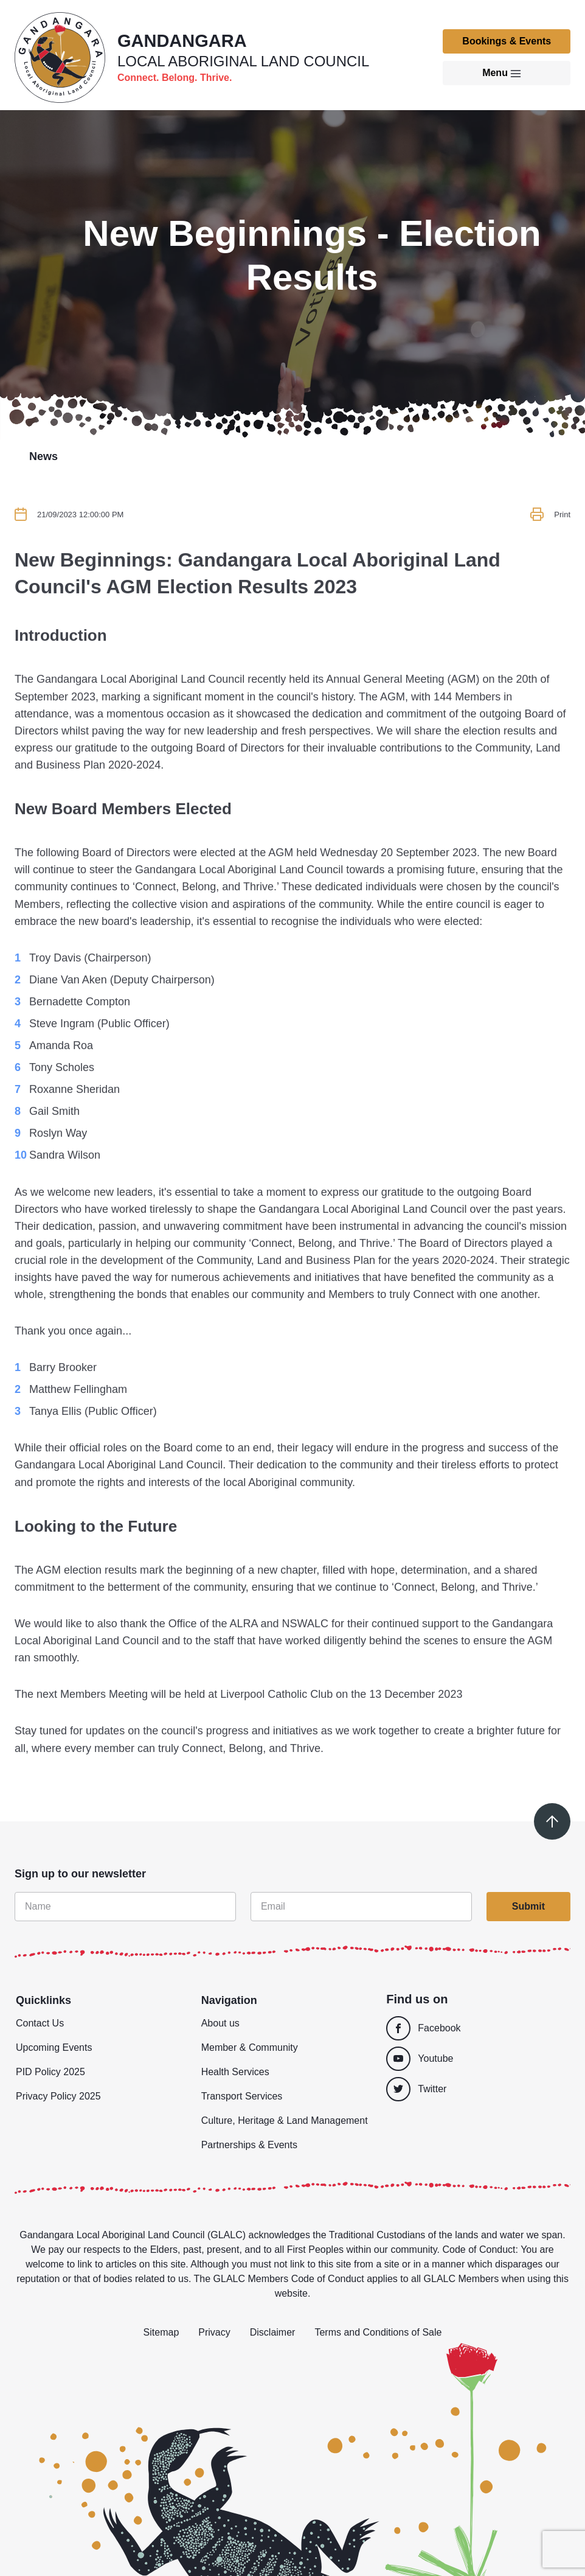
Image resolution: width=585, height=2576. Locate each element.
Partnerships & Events (249, 2145)
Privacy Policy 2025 (58, 2096)
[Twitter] (477, 2089)
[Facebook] (474, 2028)
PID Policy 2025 (50, 2072)
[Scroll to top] (552, 1821)
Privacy (214, 2332)
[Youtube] (474, 2059)
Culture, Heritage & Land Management (284, 2120)
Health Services (235, 2072)
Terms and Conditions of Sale (377, 2332)
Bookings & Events (506, 41)
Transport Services (242, 2096)
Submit (528, 1906)
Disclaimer (273, 2332)
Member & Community (249, 2047)
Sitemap (161, 2332)
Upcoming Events (54, 2047)
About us (220, 2023)
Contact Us (40, 2023)
